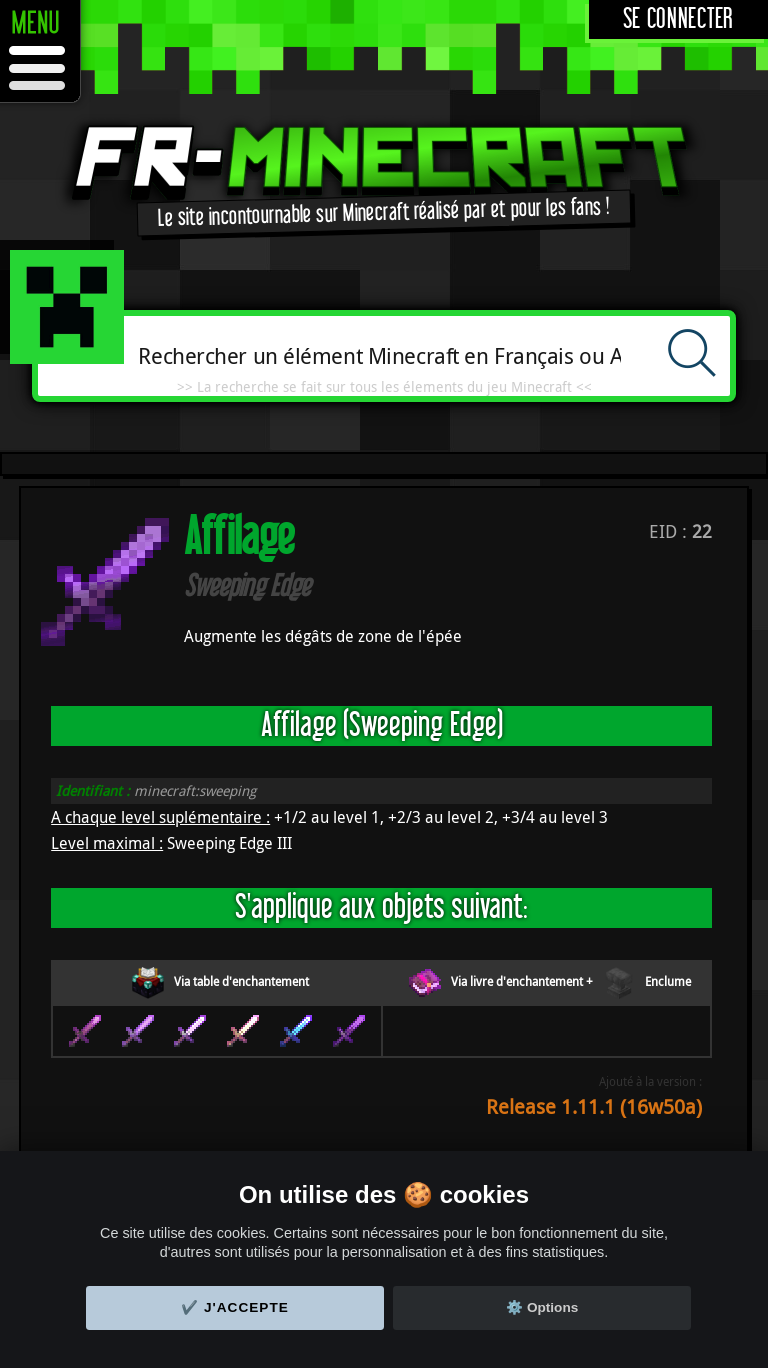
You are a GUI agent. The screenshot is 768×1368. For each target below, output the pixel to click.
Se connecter (678, 19)
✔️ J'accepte (235, 1307)
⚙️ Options (542, 1307)
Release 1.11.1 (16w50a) (594, 1106)
